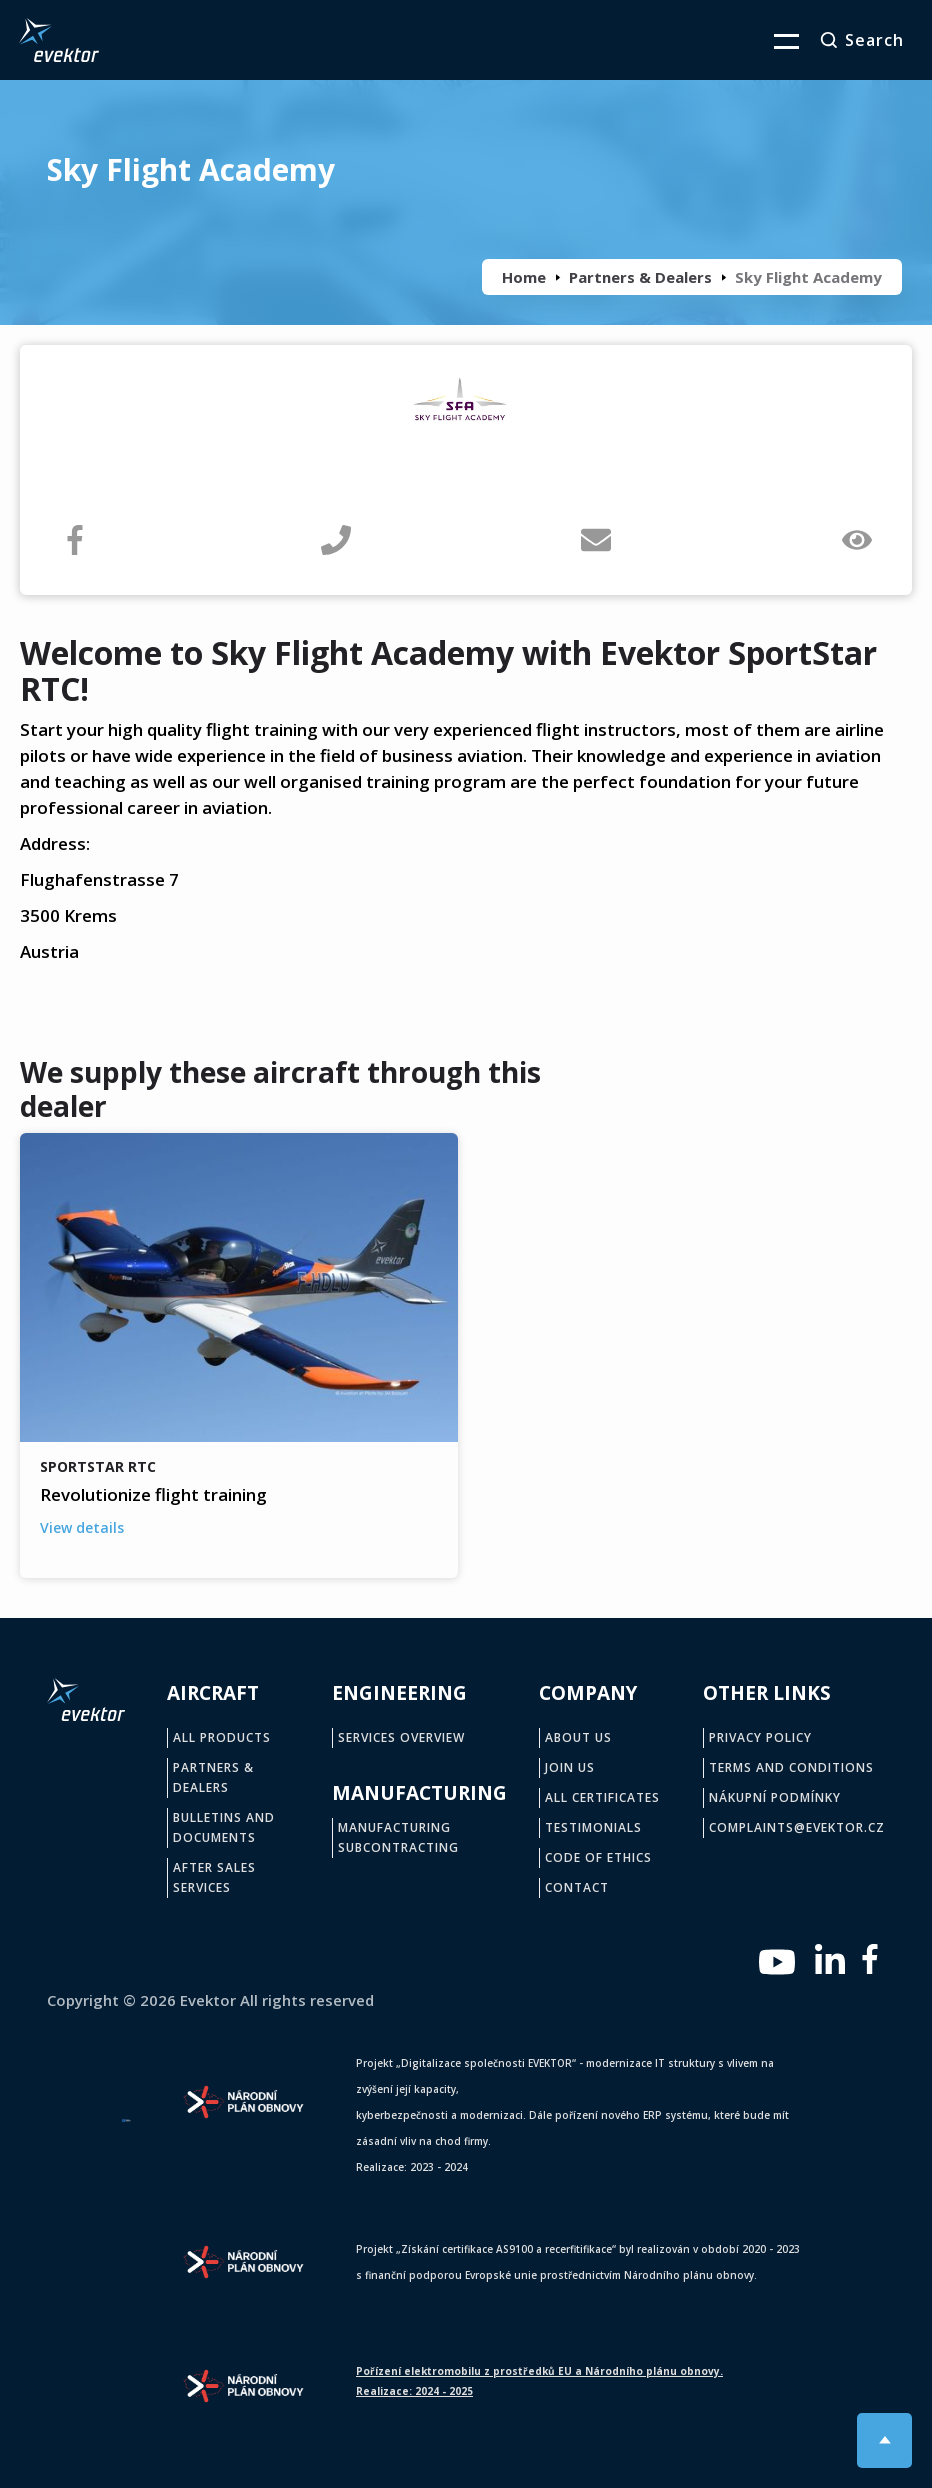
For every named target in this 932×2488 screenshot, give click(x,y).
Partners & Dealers (640, 277)
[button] (774, 40)
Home (524, 277)
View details (82, 1527)
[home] (59, 40)
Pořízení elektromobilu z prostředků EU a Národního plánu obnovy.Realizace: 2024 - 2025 (539, 2381)
